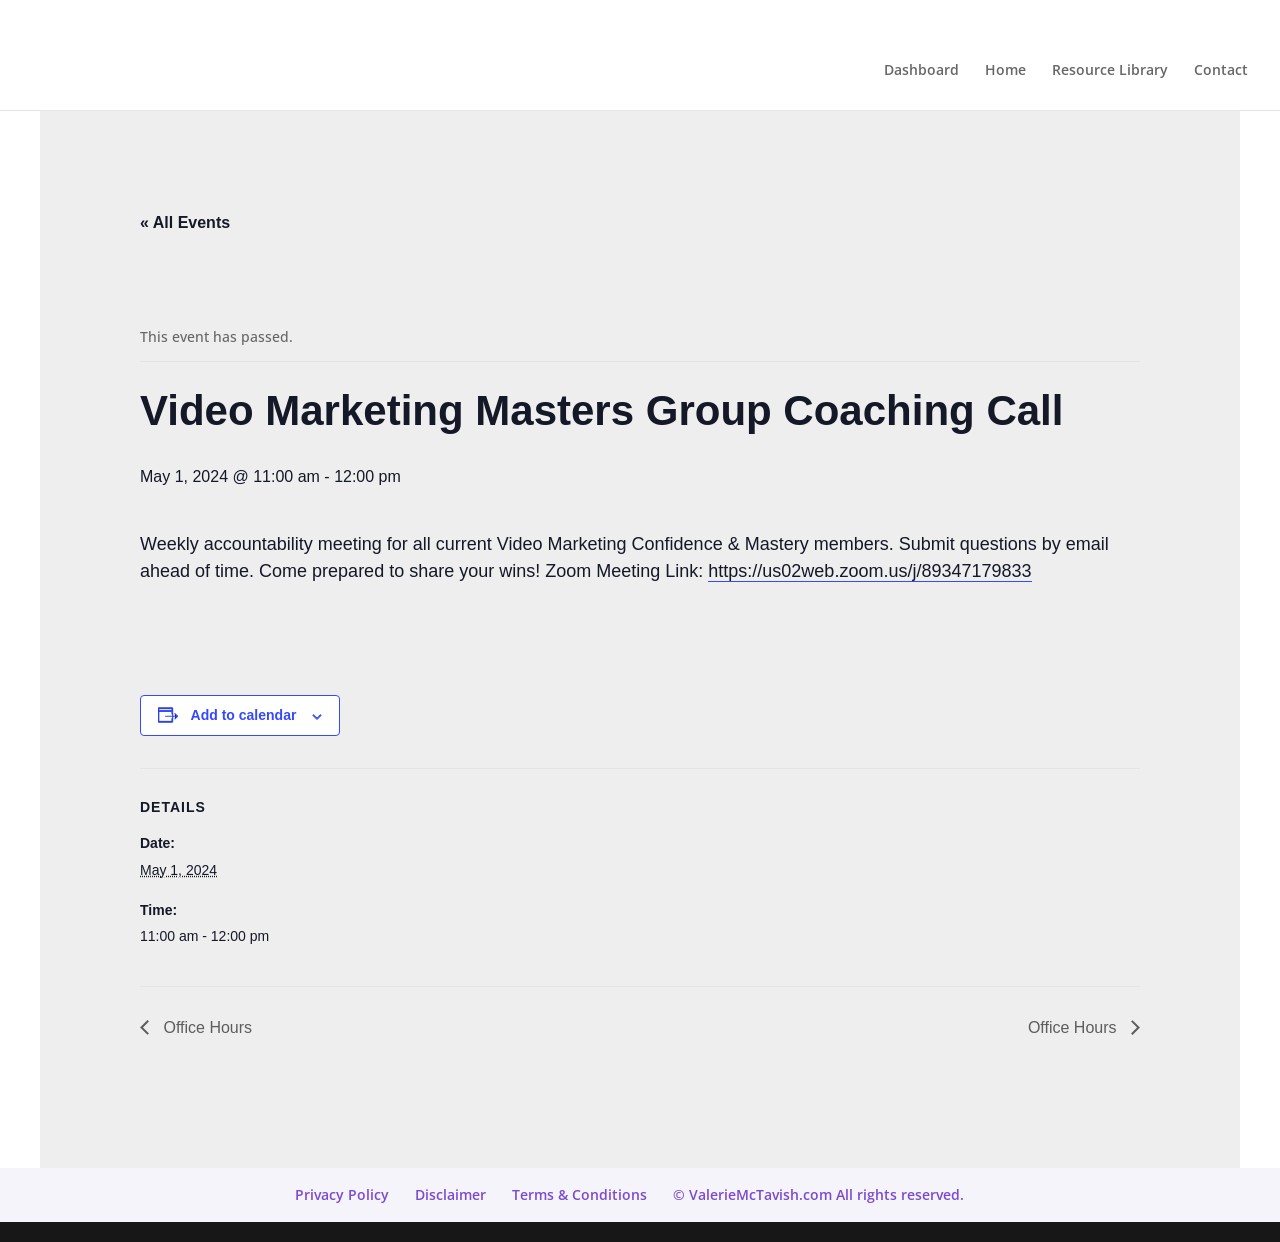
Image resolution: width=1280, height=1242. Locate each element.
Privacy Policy (342, 1194)
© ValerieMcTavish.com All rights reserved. (818, 1194)
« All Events (185, 222)
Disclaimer (450, 1194)
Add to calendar (244, 715)
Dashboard (921, 71)
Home (1005, 71)
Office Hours (205, 1027)
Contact (1221, 71)
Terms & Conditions (579, 1194)
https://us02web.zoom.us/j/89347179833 (869, 571)
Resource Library (1110, 71)
